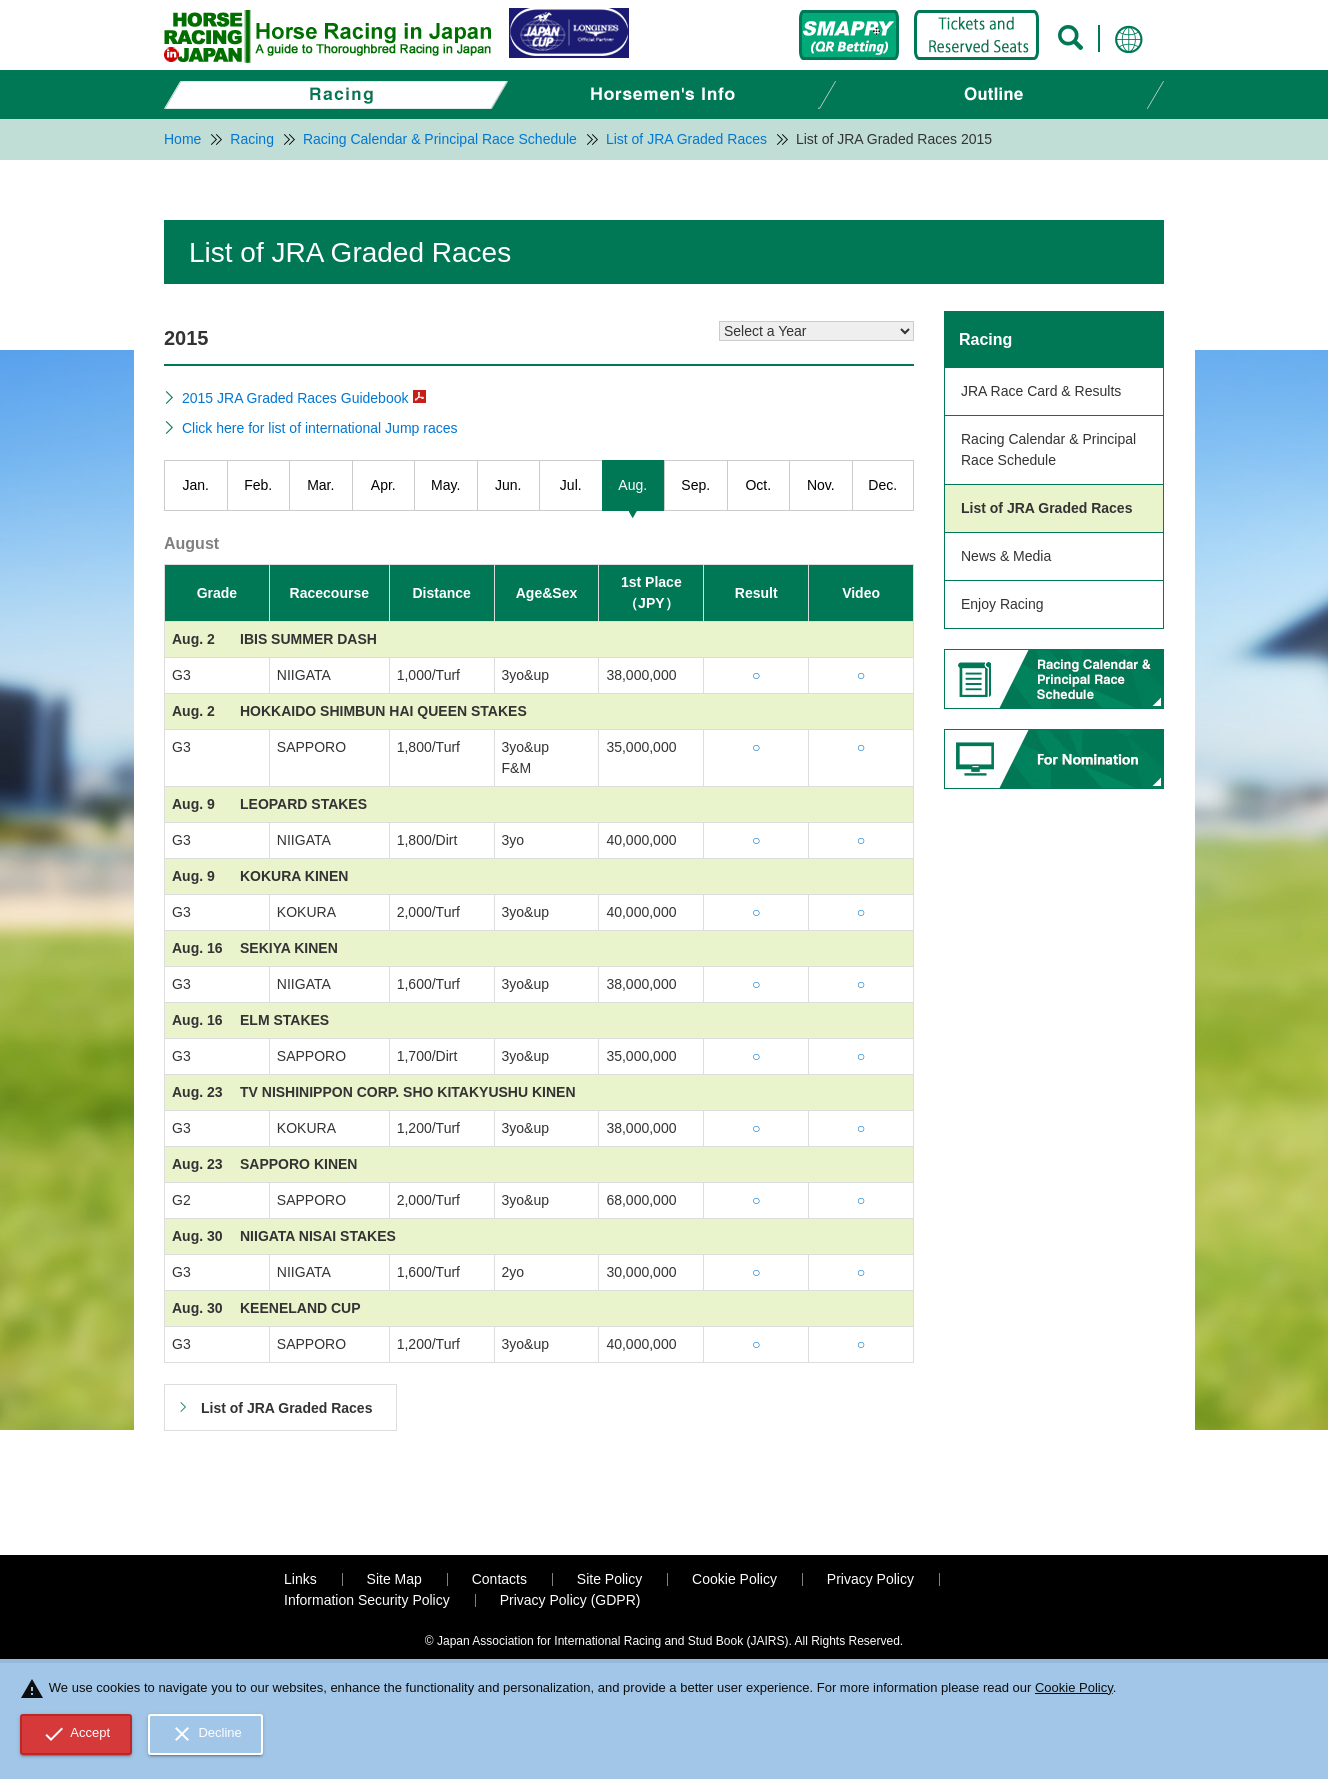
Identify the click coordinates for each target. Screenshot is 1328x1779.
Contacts (499, 1579)
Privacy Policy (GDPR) (570, 1600)
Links (300, 1579)
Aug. (632, 485)
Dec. (882, 485)
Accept (76, 1734)
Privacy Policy (870, 1579)
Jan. (196, 485)
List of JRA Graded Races (1046, 508)
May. (445, 485)
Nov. (821, 485)
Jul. (571, 485)
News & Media (1006, 556)
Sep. (695, 485)
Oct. (758, 485)
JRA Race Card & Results (1041, 391)
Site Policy (609, 1579)
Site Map (394, 1579)
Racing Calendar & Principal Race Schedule (1048, 449)
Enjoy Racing (1002, 604)
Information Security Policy (367, 1600)
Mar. (320, 485)
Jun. (508, 485)
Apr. (383, 485)
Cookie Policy (734, 1579)
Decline (206, 1734)
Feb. (258, 485)
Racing (985, 339)
